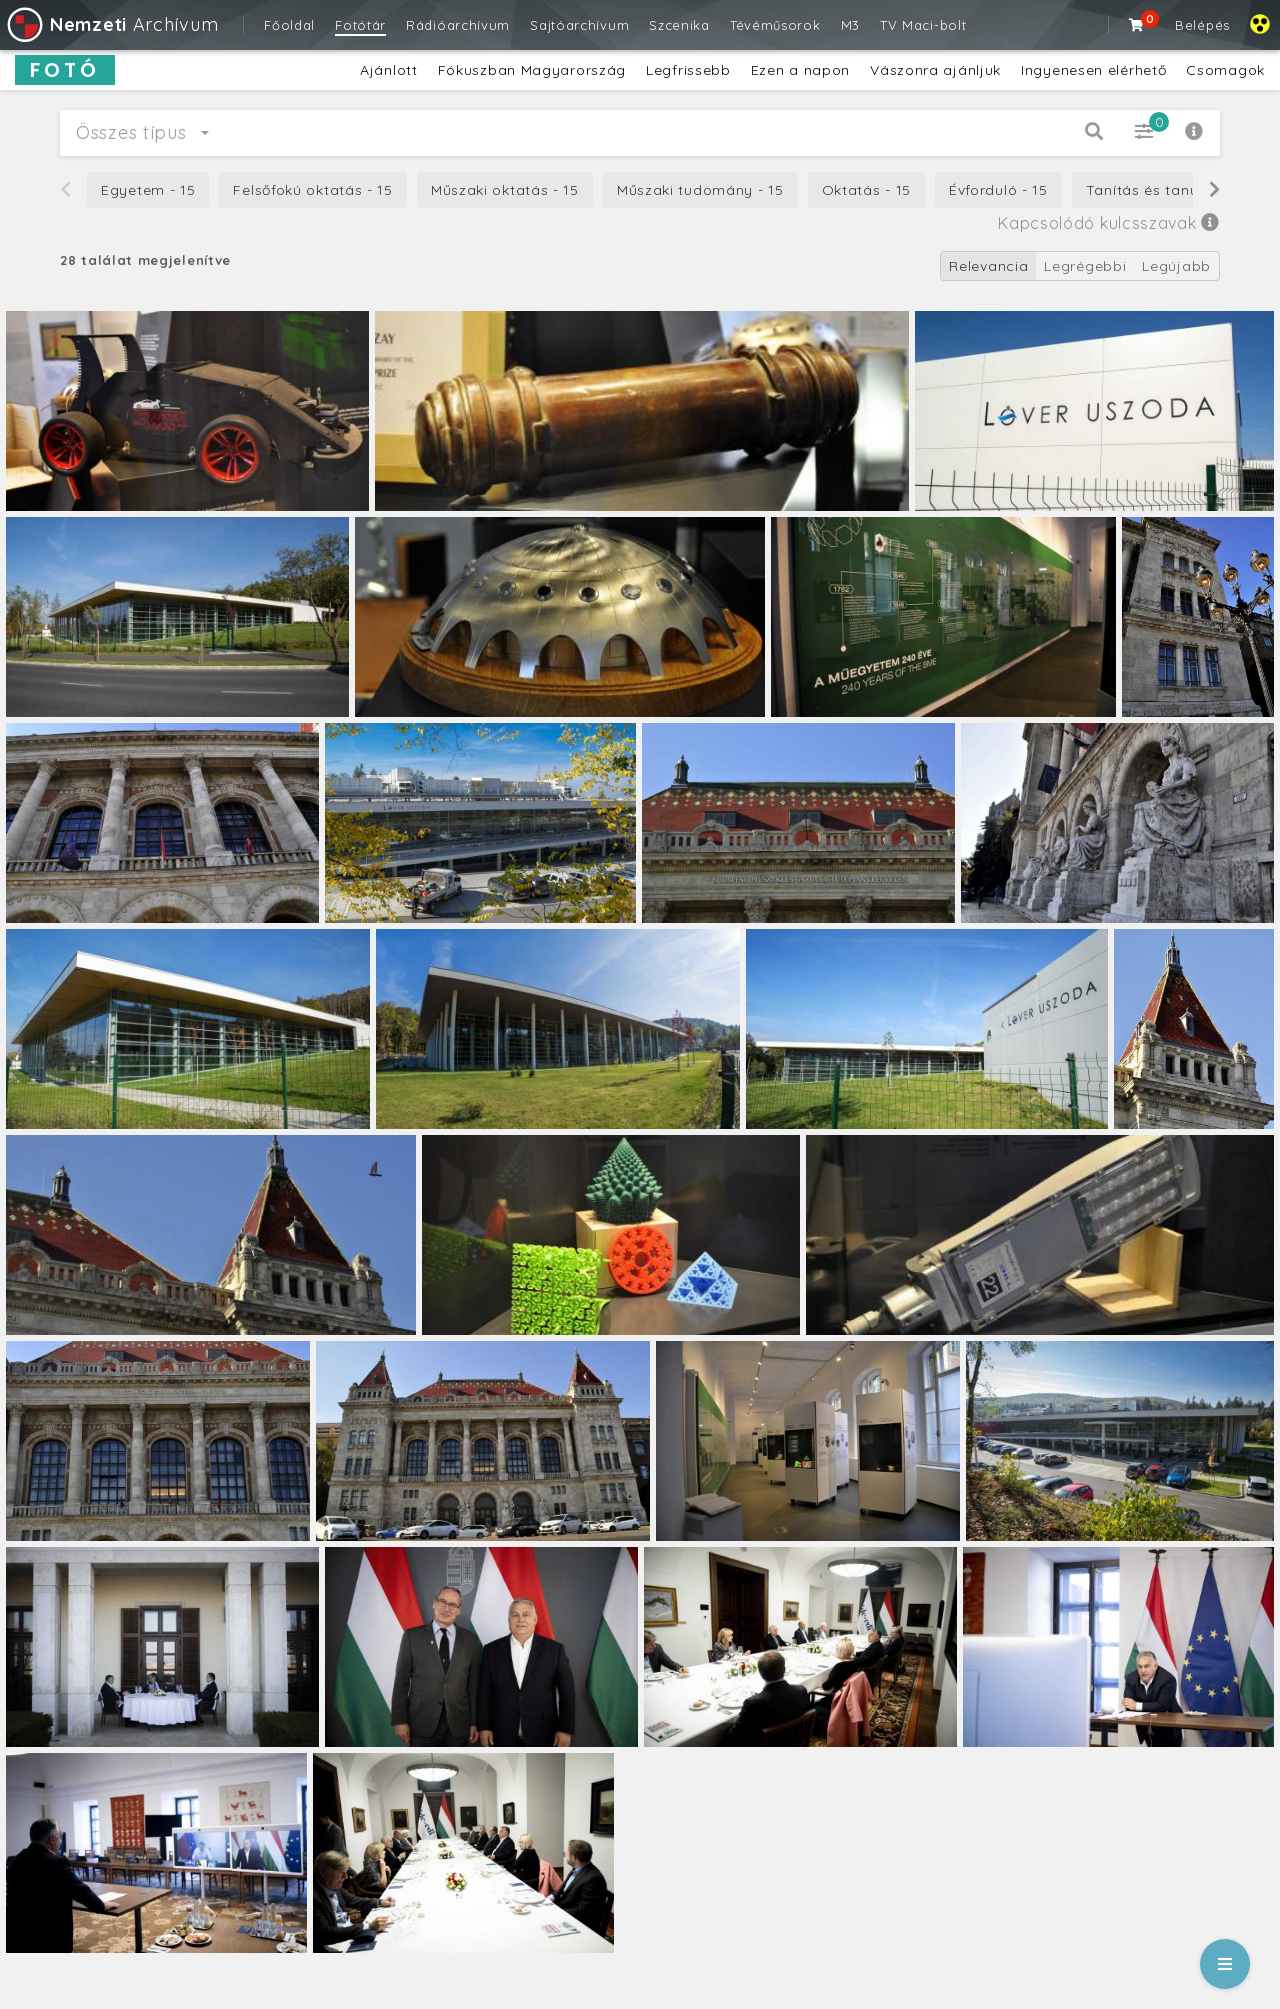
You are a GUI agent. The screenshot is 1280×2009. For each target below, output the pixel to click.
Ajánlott (389, 70)
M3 (850, 25)
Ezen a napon (800, 70)
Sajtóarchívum (579, 25)
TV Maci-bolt (923, 25)
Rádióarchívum (458, 25)
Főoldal (289, 25)
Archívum (111, 24)
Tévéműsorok (775, 25)
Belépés (1202, 25)
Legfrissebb (688, 70)
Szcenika (679, 25)
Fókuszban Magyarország (532, 70)
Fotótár (360, 25)
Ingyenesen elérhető (1093, 70)
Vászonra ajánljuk (935, 70)
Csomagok (1225, 70)
